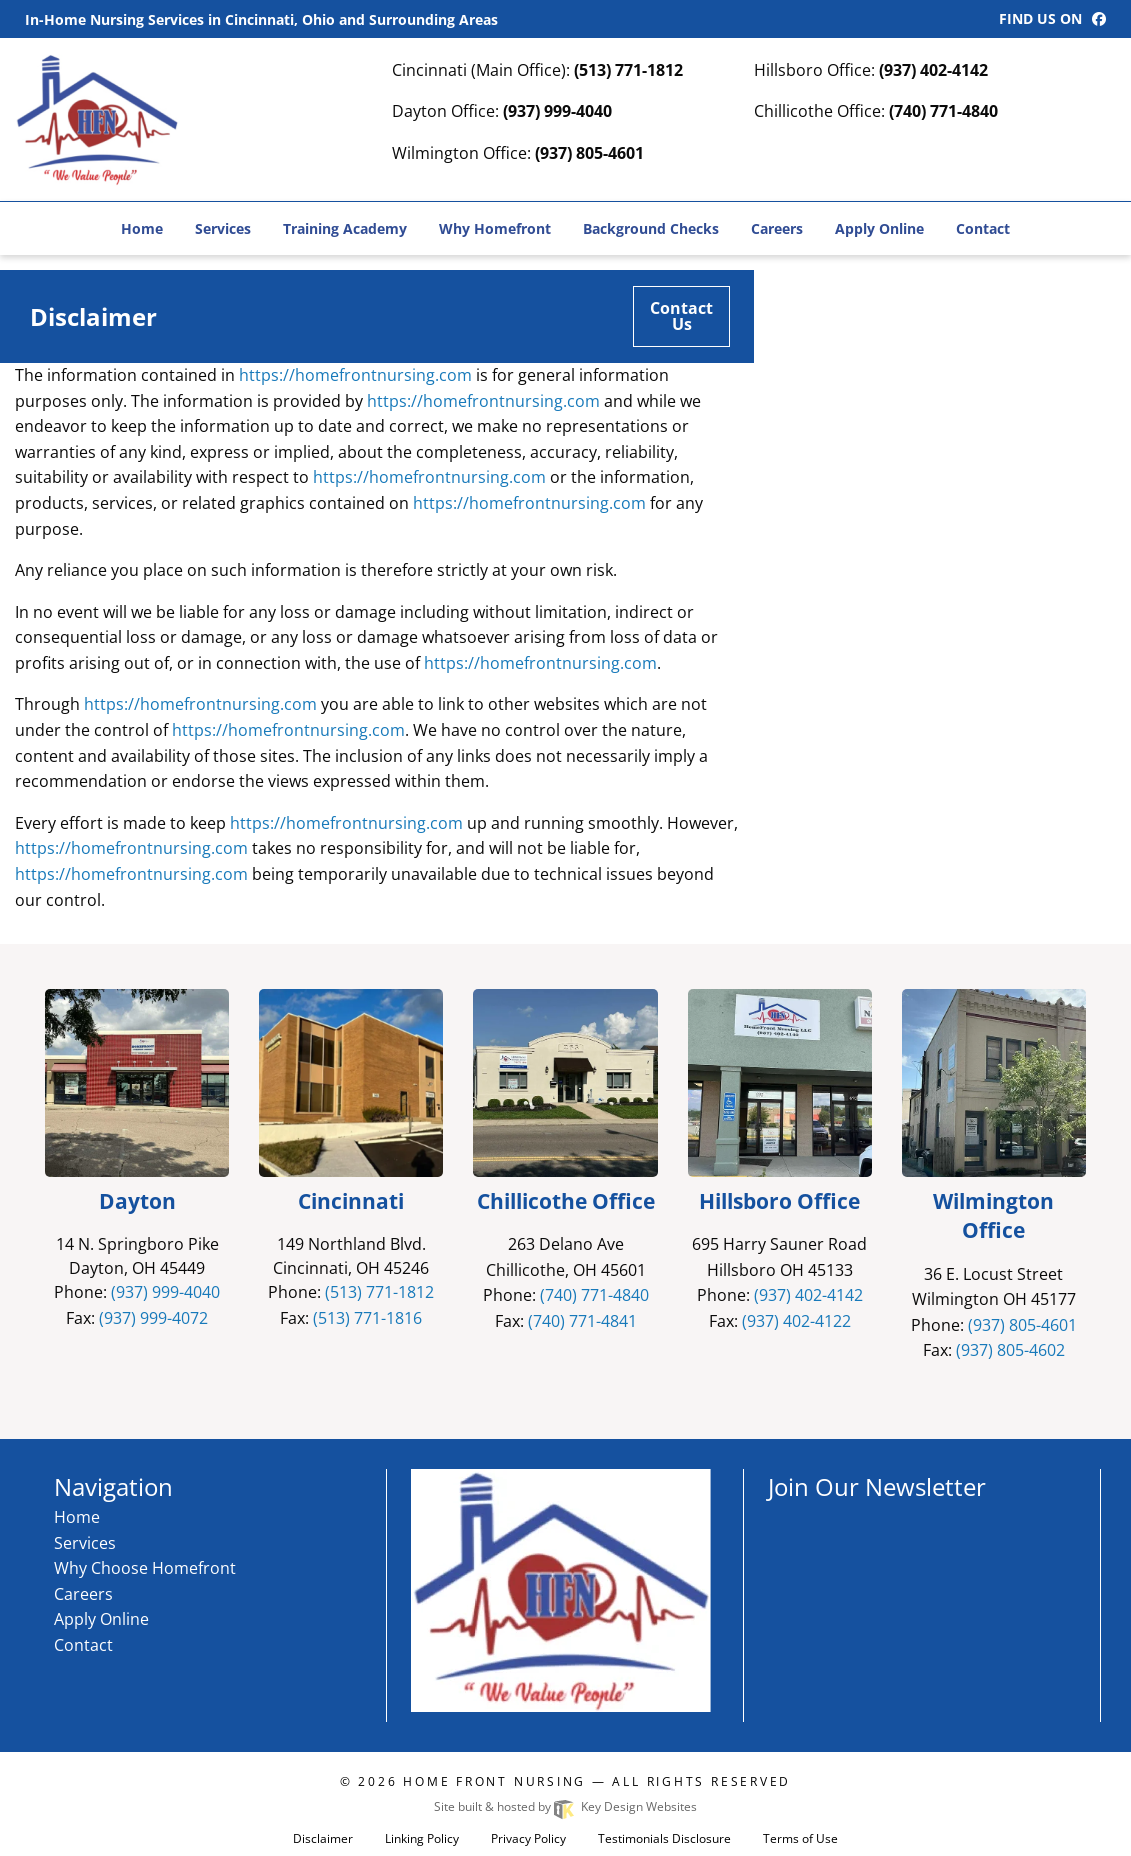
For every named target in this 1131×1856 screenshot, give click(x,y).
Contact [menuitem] (983, 228)
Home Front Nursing (494, 1781)
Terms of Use (800, 1838)
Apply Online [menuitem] (879, 228)
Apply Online (101, 1619)
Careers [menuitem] (777, 228)
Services (85, 1543)
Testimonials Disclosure (664, 1838)
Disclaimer (323, 1838)
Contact (83, 1645)
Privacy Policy (528, 1838)
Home (77, 1517)
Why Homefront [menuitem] (495, 228)
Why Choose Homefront (145, 1568)
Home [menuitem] (142, 228)
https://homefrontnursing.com (355, 375)
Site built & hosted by (565, 1806)
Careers (83, 1594)
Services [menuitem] (223, 228)
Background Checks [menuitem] (651, 228)
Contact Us (681, 316)
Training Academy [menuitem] (345, 228)
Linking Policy (422, 1838)
